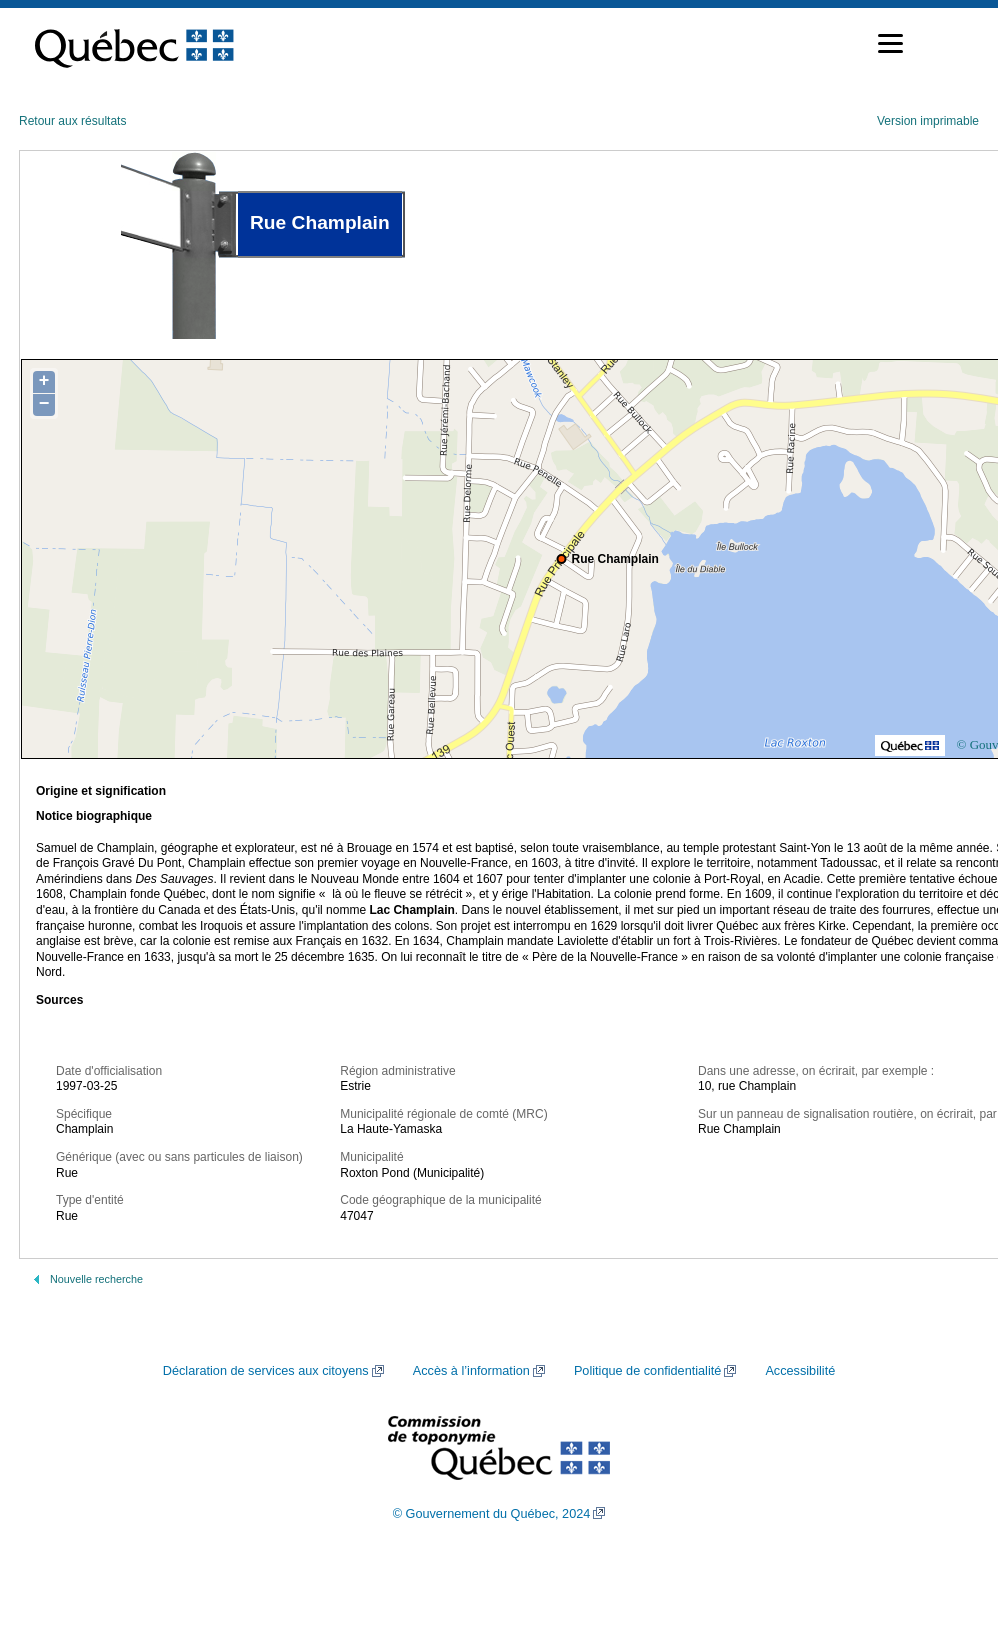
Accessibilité (800, 1371)
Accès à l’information (471, 1371)
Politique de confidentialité (647, 1371)
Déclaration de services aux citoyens (266, 1371)
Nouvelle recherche (96, 1279)
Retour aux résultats (72, 121)
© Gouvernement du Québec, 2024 (492, 1514)
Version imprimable (928, 121)
